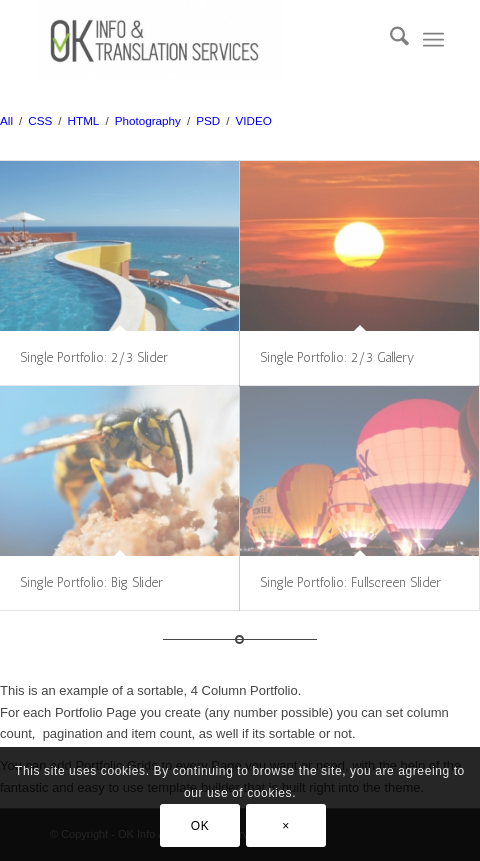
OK (200, 826)
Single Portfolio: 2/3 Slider (94, 357)
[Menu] (433, 40)
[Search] (389, 40)
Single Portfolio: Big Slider (91, 582)
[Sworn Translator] (199, 40)
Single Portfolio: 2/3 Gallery (337, 357)
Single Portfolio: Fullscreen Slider (350, 582)
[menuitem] (389, 40)
